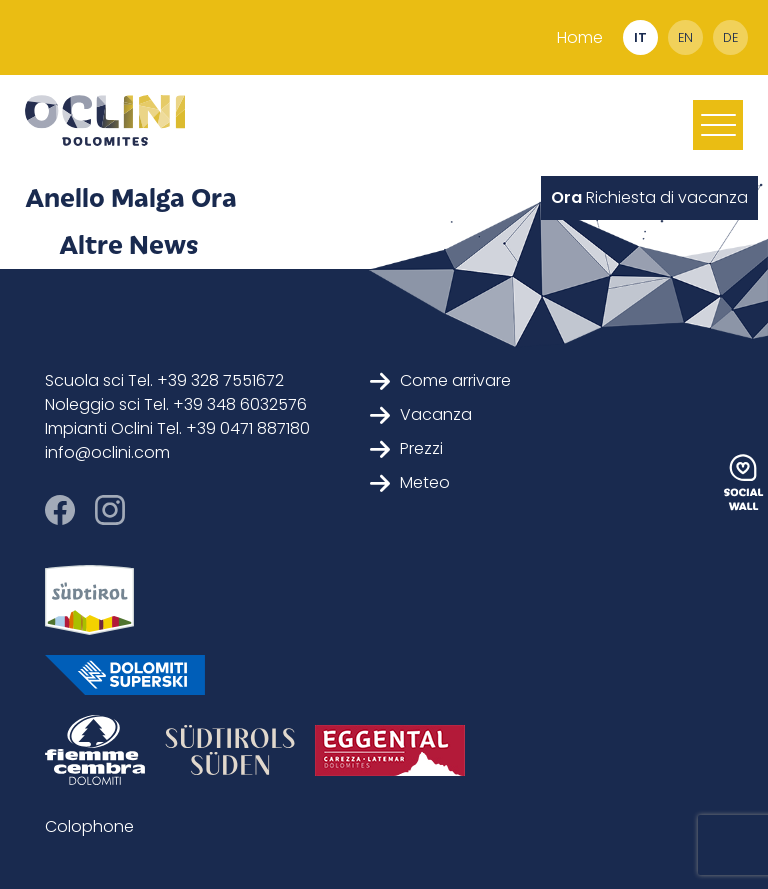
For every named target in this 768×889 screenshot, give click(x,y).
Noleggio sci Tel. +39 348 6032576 (176, 404)
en (685, 37)
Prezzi (406, 448)
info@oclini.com (107, 452)
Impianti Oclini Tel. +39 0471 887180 (177, 428)
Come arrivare (440, 380)
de (730, 37)
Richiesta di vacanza (649, 197)
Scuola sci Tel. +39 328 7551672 (164, 380)
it (640, 37)
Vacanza (421, 414)
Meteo (410, 482)
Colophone (89, 826)
